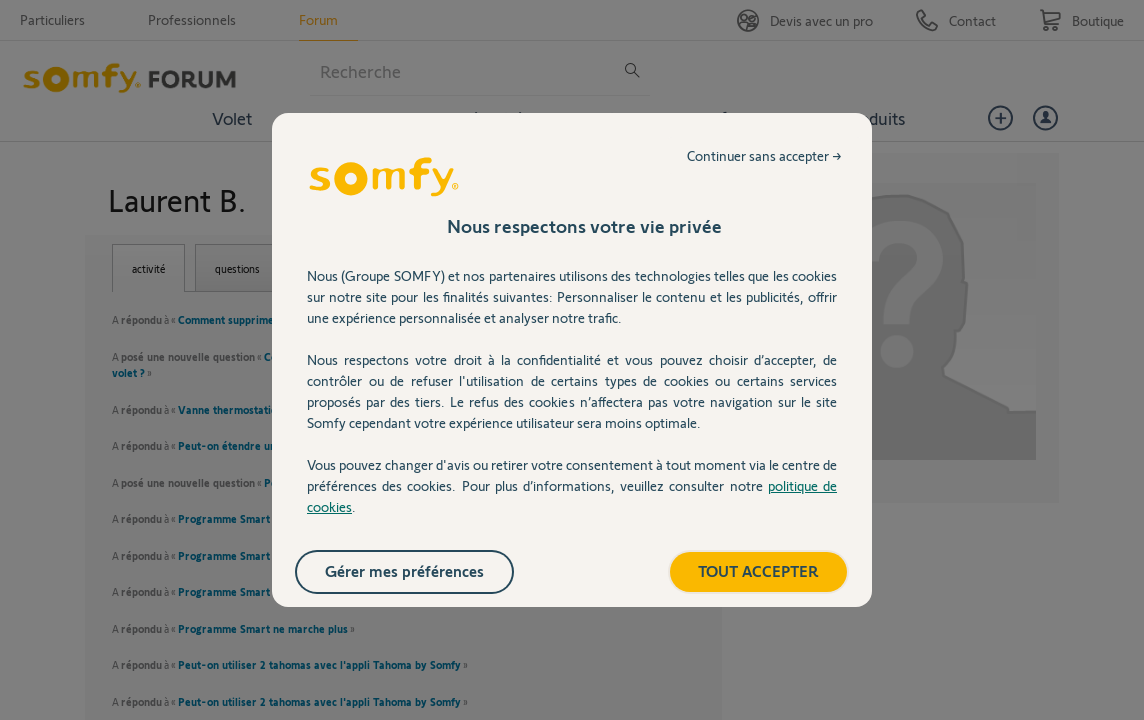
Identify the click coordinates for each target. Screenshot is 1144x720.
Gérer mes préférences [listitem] (404, 570)
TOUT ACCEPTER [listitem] (758, 570)
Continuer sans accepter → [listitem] (764, 155)
